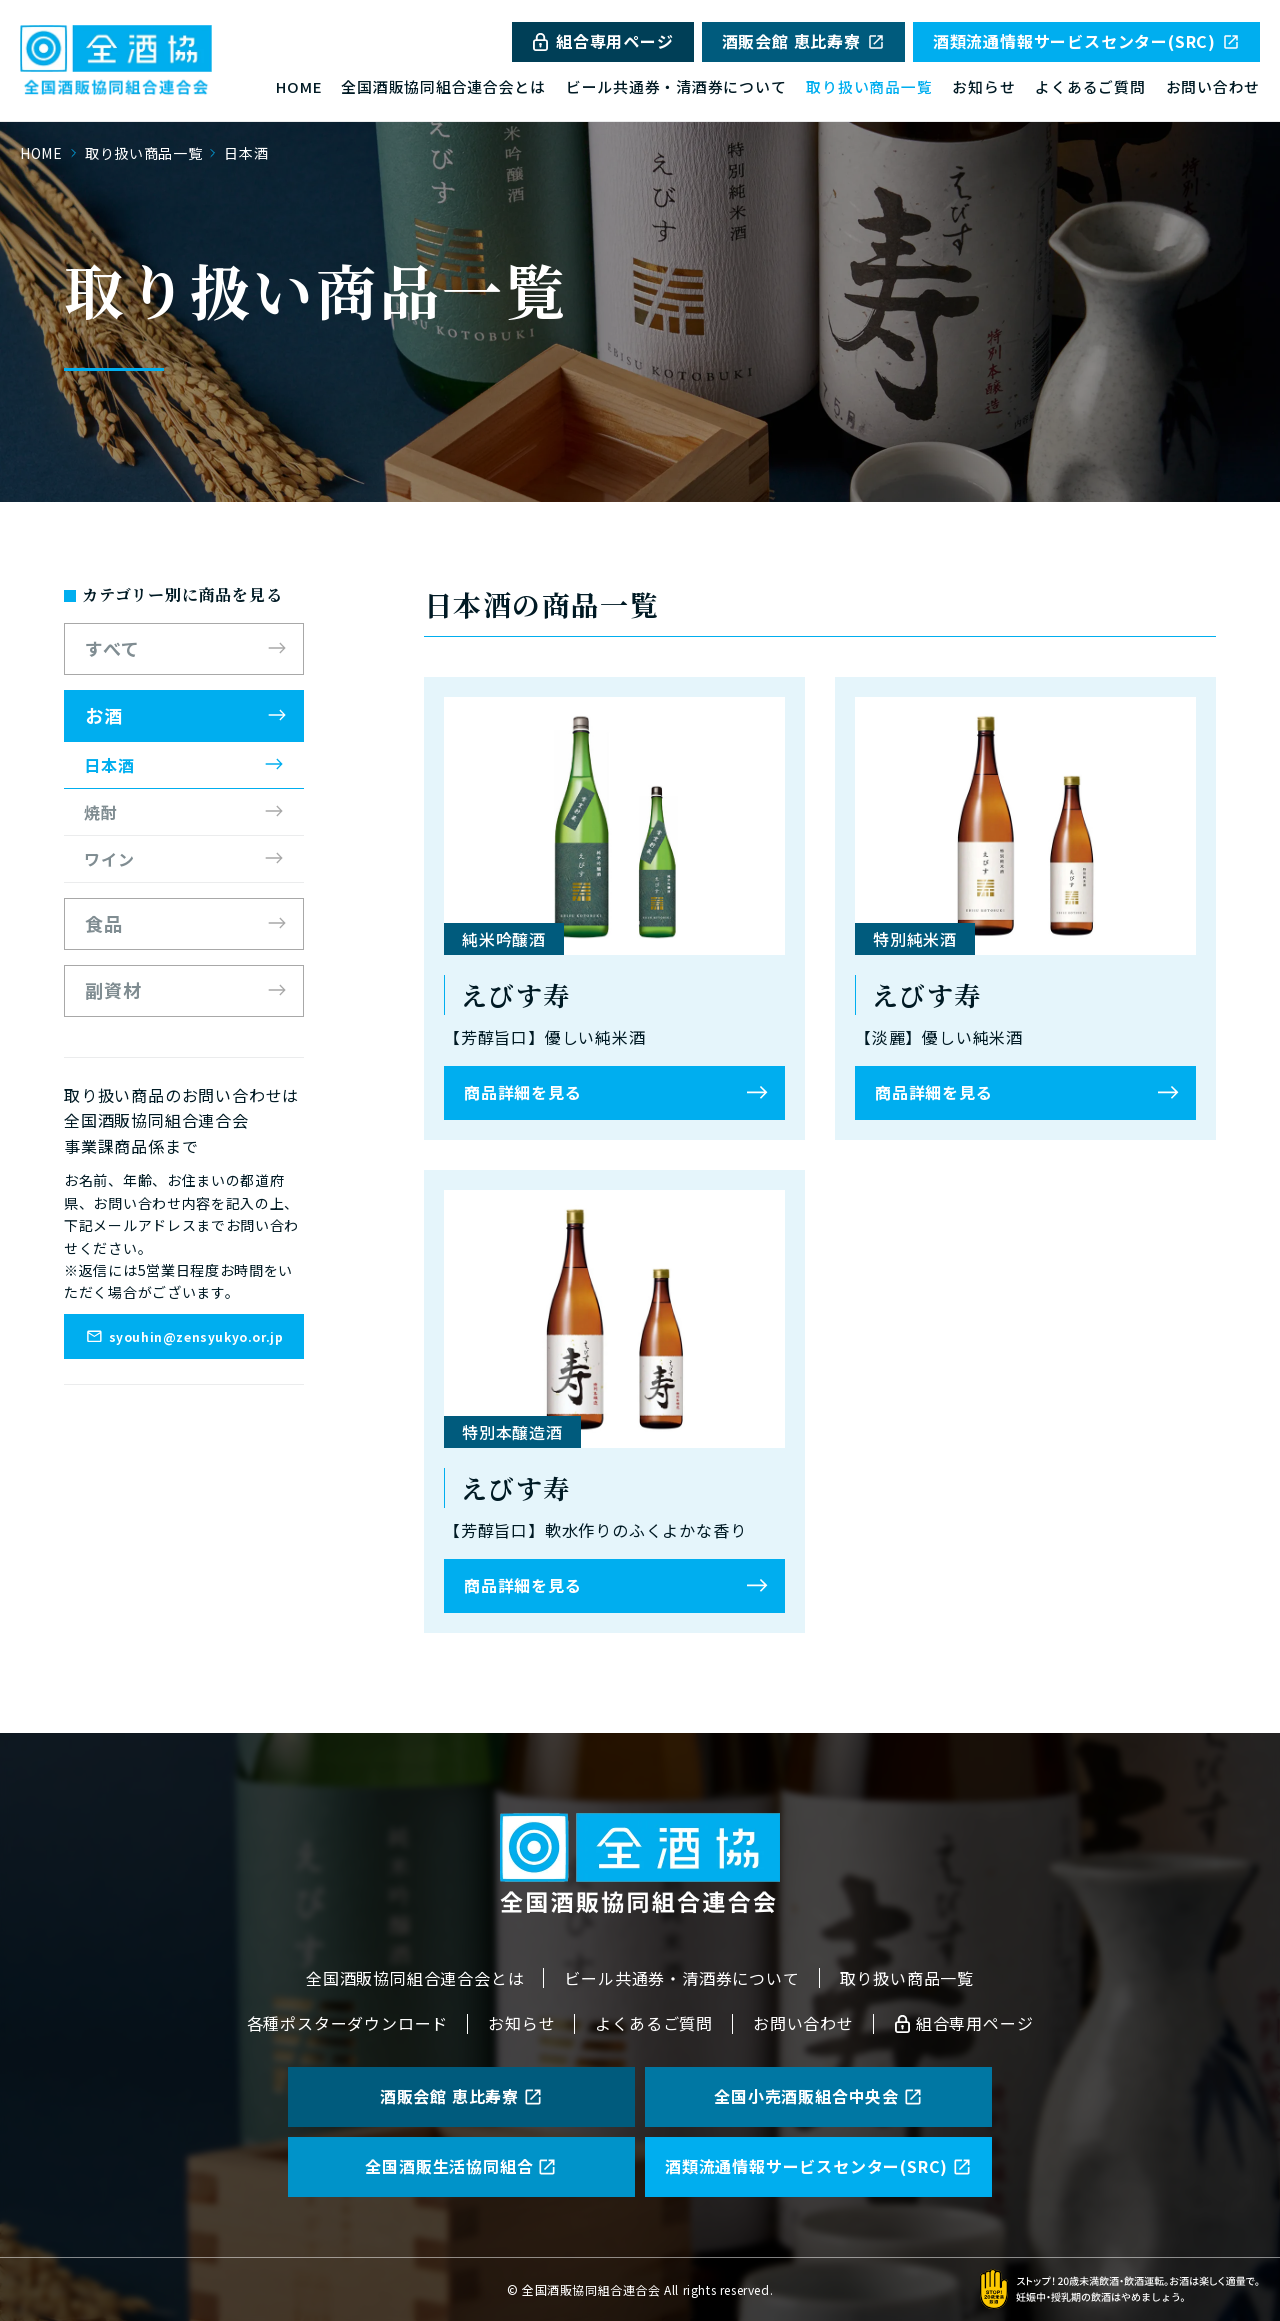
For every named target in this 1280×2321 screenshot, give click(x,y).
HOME (298, 86)
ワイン (109, 859)
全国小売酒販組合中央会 (818, 2096)
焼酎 (101, 812)
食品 (104, 923)
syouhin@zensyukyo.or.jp (184, 1336)
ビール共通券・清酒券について (676, 86)
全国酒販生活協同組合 (461, 2166)
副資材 (113, 990)
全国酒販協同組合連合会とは (443, 86)
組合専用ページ (603, 41)
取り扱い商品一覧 (869, 86)
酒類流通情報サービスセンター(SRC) (1086, 41)
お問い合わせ (1213, 86)
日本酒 (109, 765)
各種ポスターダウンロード (348, 2023)
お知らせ (983, 86)
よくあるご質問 (1090, 86)
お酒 (104, 715)
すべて (112, 648)
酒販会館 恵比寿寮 (803, 41)
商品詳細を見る (523, 1092)
